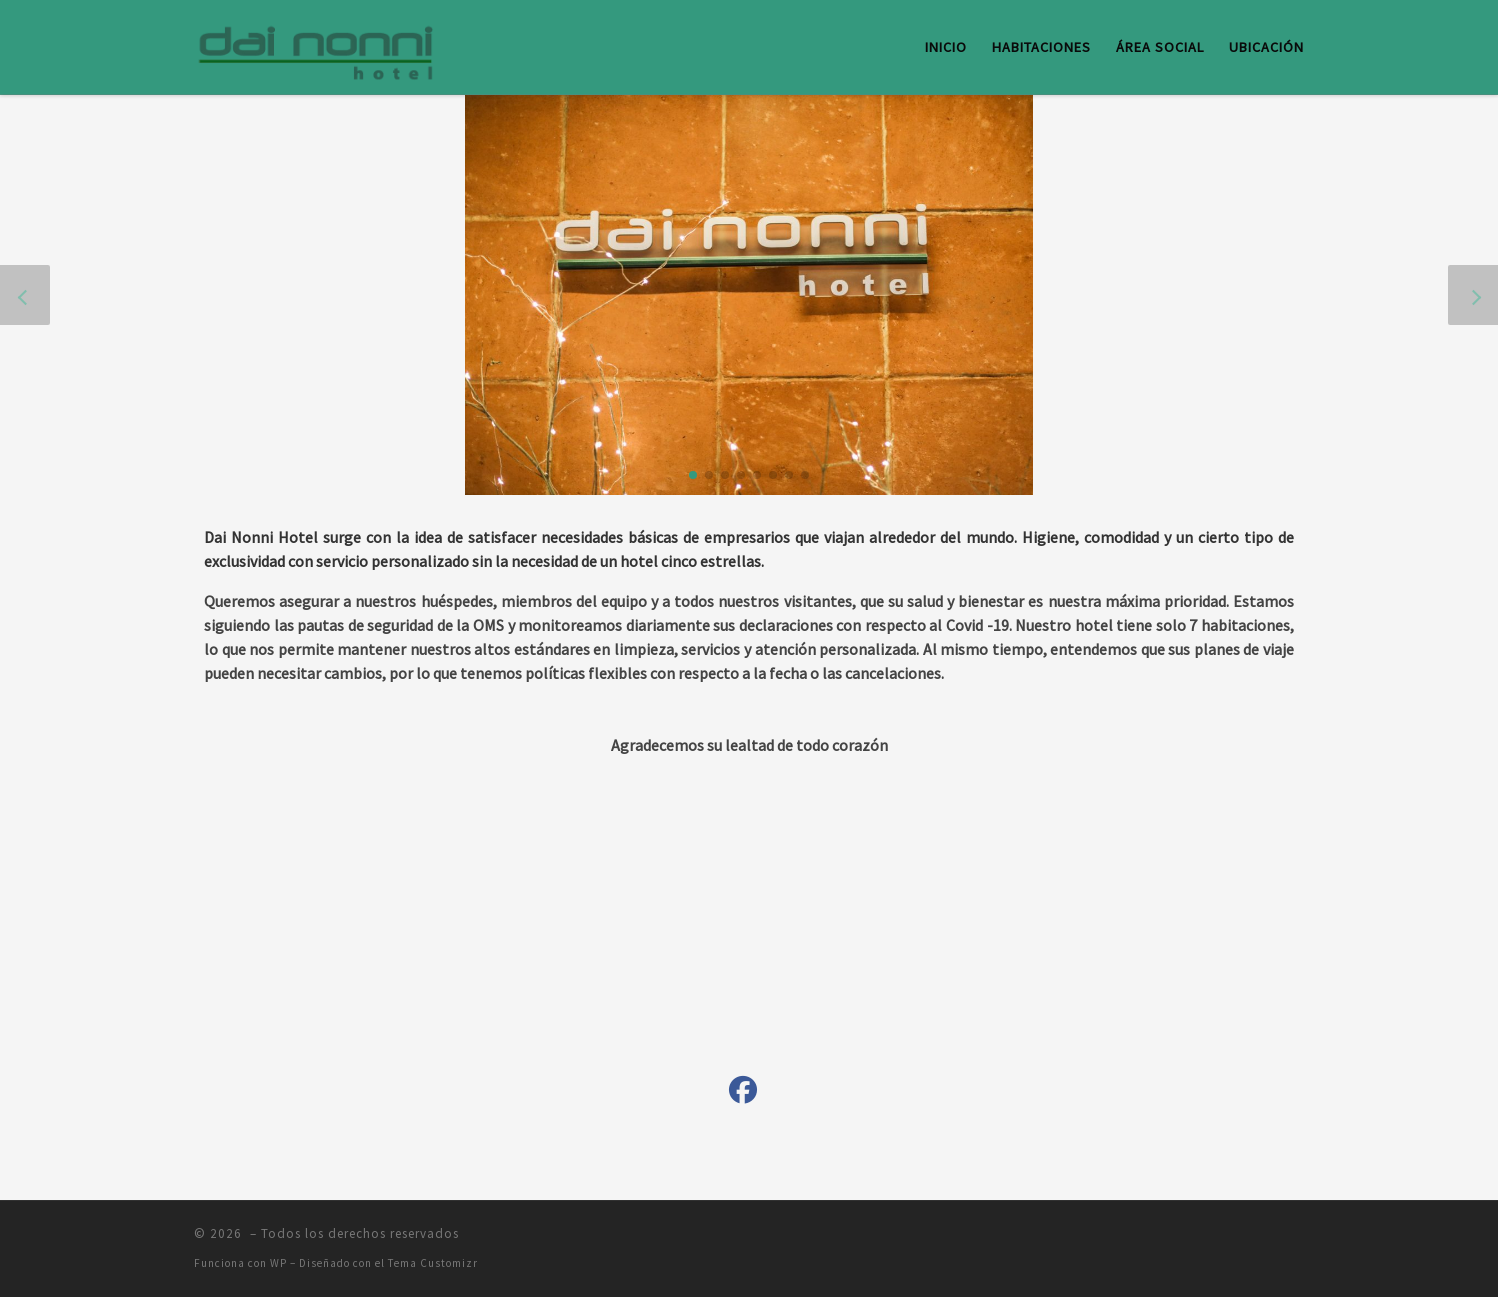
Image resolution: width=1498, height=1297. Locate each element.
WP (278, 1263)
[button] (693, 475)
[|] (319, 43)
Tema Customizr (433, 1263)
